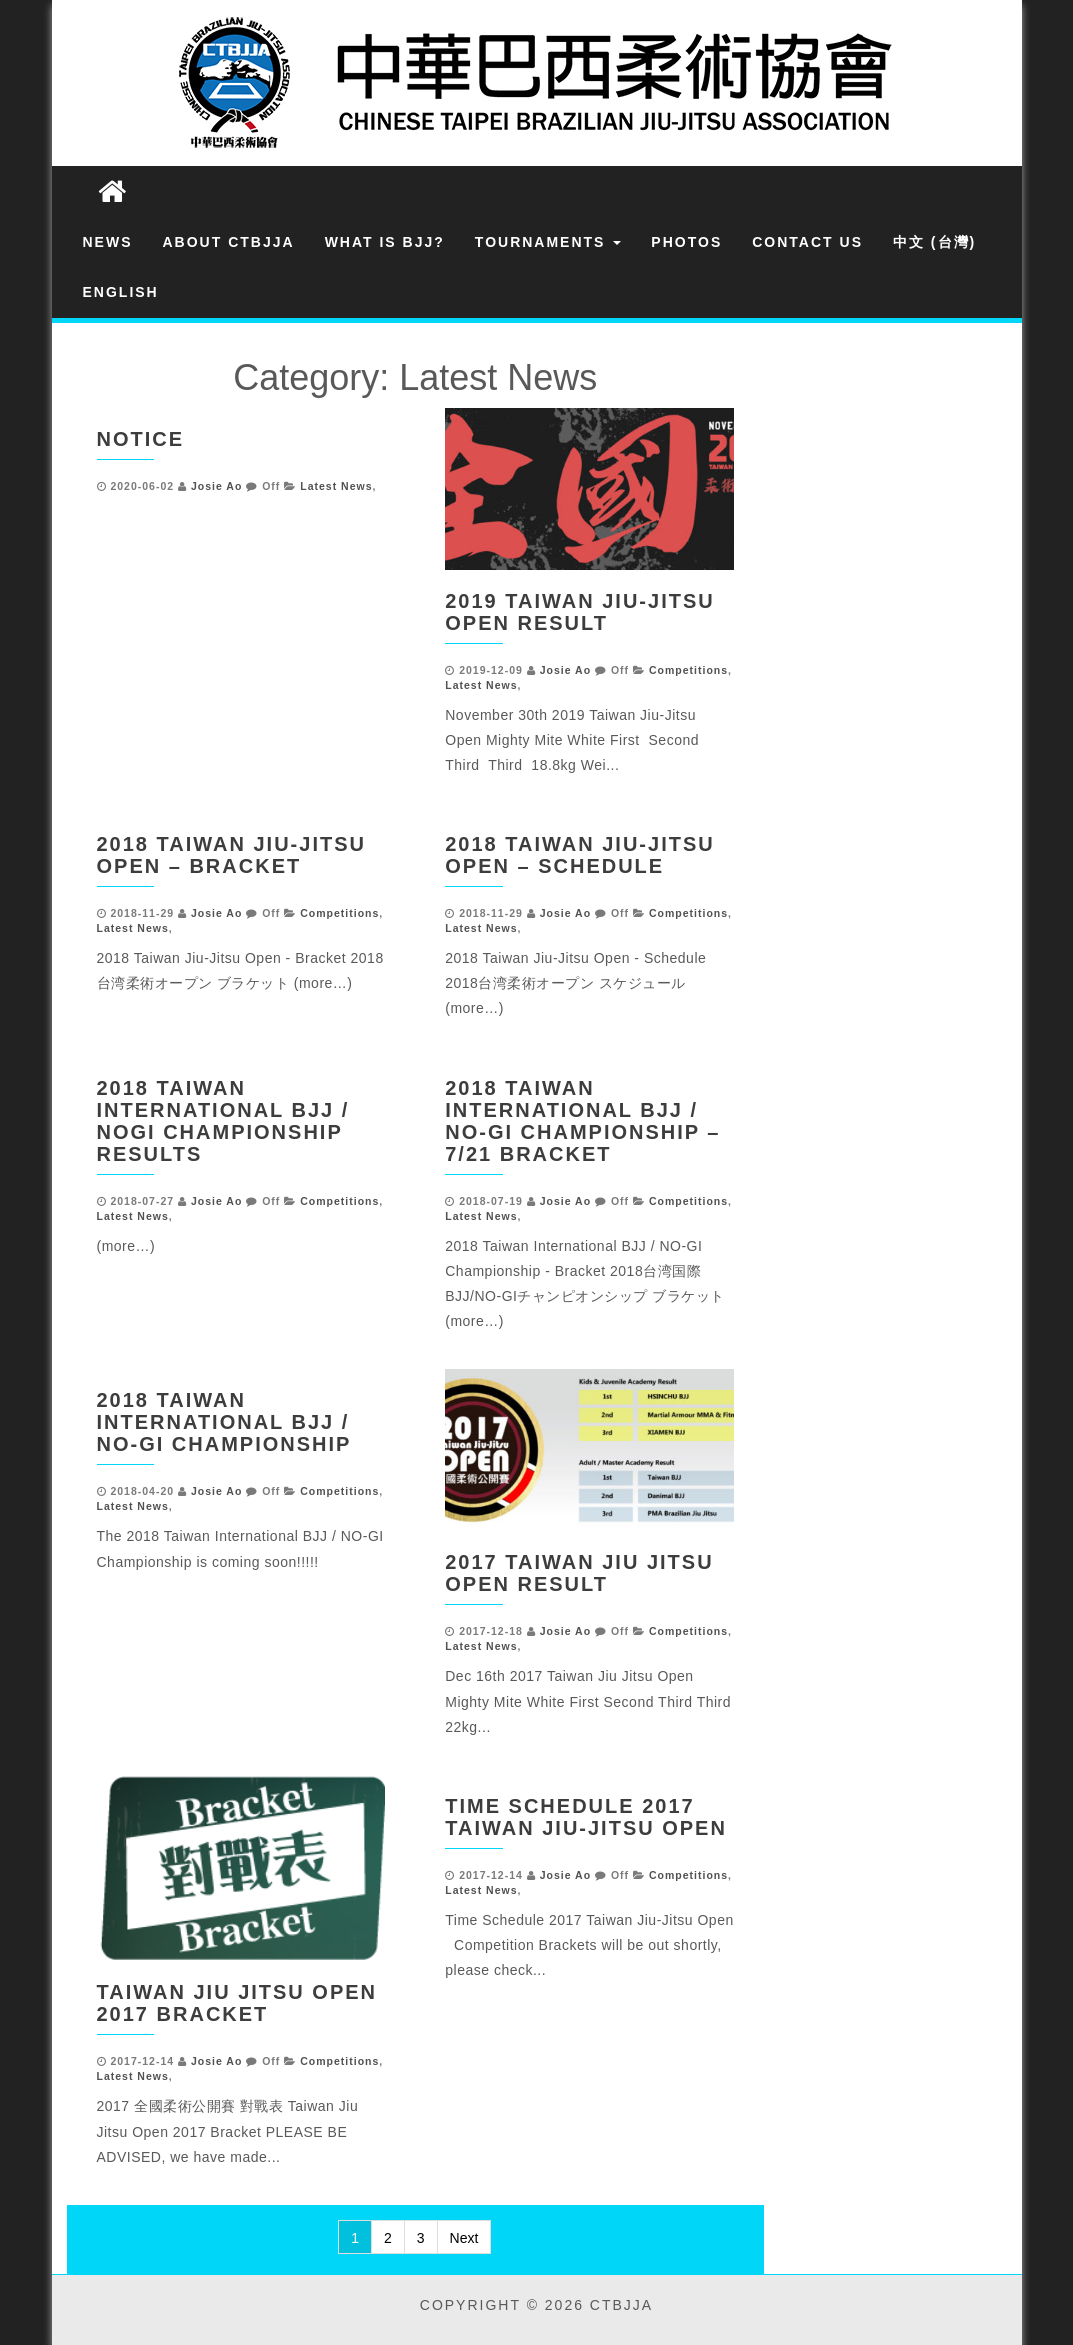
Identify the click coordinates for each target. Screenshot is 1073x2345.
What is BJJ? (385, 242)
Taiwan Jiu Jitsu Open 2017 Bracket (237, 2003)
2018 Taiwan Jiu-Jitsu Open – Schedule (579, 855)
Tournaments (548, 242)
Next (464, 2238)
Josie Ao (216, 486)
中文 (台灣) (934, 242)
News (108, 242)
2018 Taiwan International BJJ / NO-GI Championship (224, 1422)
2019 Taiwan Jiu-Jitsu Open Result (579, 612)
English (121, 292)
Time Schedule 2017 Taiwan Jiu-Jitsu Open (586, 1817)
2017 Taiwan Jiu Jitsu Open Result (579, 1573)
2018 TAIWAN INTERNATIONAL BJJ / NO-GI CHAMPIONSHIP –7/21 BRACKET (582, 1121)
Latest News (336, 486)
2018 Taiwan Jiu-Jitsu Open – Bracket (231, 855)
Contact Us (807, 242)
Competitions (688, 670)
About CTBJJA (229, 242)
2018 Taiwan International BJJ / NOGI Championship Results (223, 1121)
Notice (141, 439)
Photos (686, 242)
